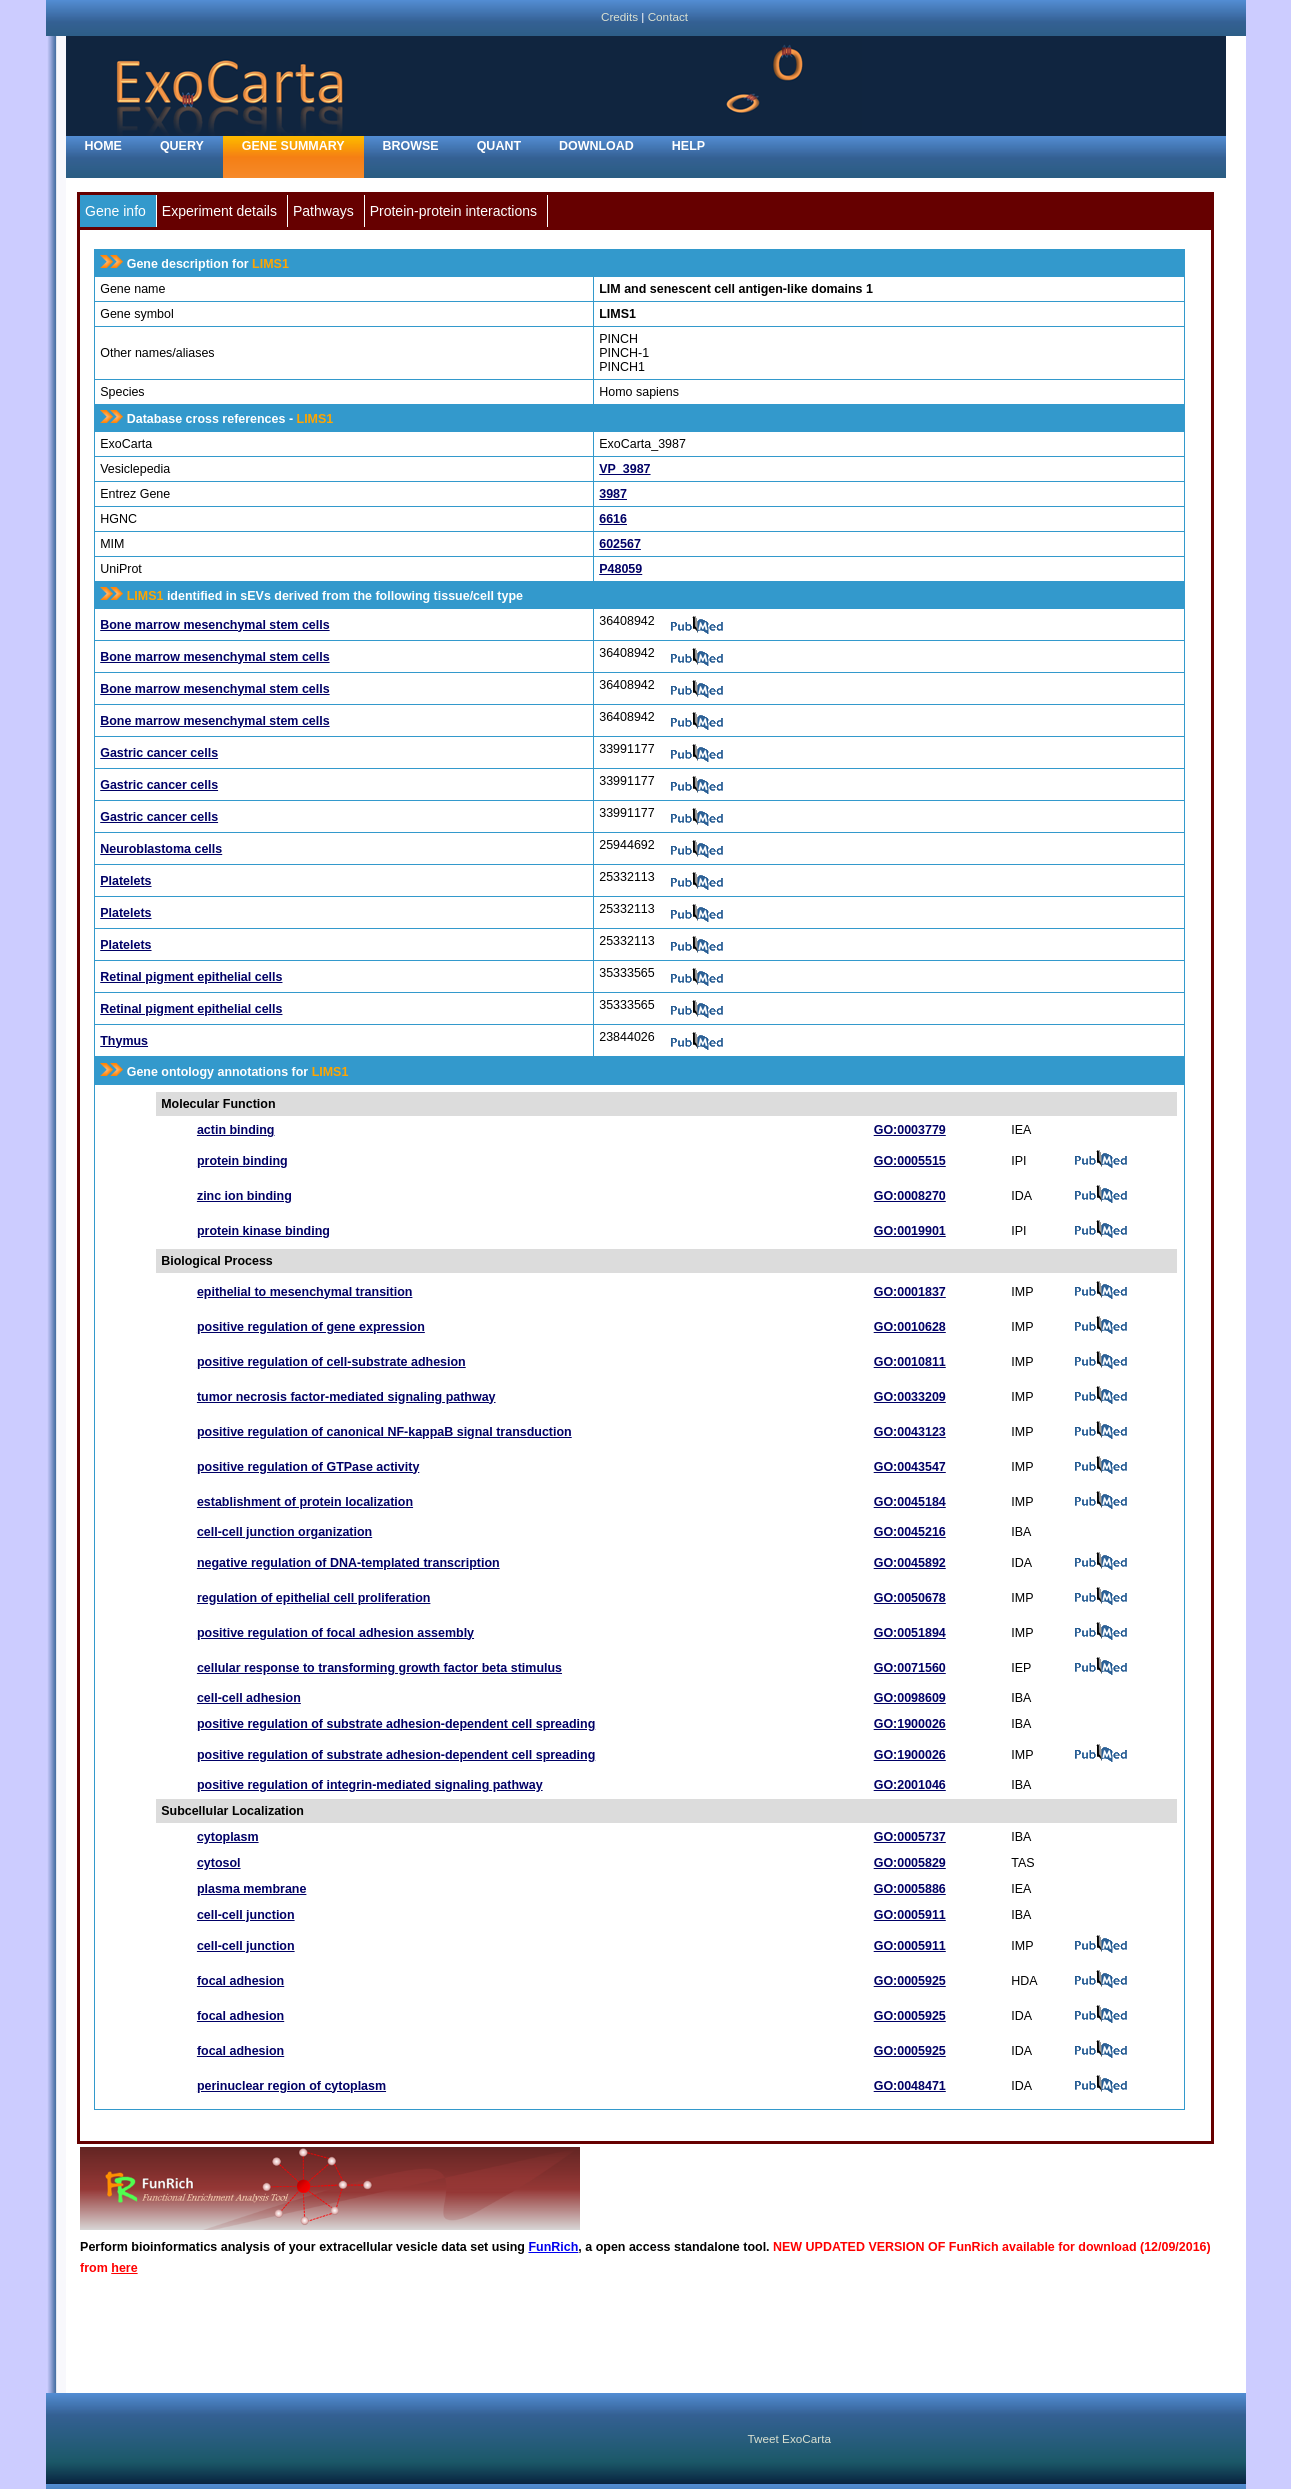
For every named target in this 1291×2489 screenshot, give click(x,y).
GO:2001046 (910, 1785)
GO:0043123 (910, 1432)
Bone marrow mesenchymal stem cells (214, 625)
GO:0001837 (910, 1292)
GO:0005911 (910, 1915)
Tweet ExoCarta (789, 2438)
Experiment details (219, 211)
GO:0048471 (910, 2086)
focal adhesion (240, 1981)
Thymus (124, 1041)
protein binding (242, 1161)
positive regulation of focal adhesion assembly (335, 1633)
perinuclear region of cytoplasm (291, 2086)
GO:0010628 (910, 1327)
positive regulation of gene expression (311, 1327)
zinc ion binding (244, 1196)
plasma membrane (252, 1889)
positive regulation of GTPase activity (308, 1467)
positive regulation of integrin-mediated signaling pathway (370, 1785)
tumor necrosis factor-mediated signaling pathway (346, 1397)
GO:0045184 (910, 1502)
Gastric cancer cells (159, 753)
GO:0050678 (910, 1598)
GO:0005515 (910, 1161)
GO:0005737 (910, 1837)
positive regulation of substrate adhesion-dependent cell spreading (396, 1724)
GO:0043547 (910, 1467)
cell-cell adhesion (249, 1698)
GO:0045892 (910, 1563)
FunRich (553, 2247)
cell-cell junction (246, 1915)
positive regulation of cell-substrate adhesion (331, 1362)
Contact (668, 16)
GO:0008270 (910, 1196)
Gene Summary (293, 146)
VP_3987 (624, 469)
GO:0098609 (910, 1698)
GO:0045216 (910, 1532)
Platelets (125, 881)
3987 (613, 494)
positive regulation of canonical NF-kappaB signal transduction (384, 1432)
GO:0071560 (910, 1668)
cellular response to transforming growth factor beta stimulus (379, 1668)
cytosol (219, 1863)
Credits (619, 16)
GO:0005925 (910, 1981)
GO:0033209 (910, 1397)
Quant (499, 146)
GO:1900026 (910, 1724)
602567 (620, 544)
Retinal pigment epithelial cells (191, 977)
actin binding (236, 1130)
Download (596, 146)
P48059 (620, 569)
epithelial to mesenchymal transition (305, 1292)
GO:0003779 (910, 1130)
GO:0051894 (910, 1633)
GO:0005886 (910, 1889)
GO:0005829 (910, 1863)
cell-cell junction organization (284, 1532)
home (103, 146)
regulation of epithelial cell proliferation (313, 1598)
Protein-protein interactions (453, 211)
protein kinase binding (263, 1231)
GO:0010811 (910, 1362)
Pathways (323, 211)
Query (182, 146)
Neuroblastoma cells (161, 849)
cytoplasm (228, 1837)
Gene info (115, 211)
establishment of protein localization (305, 1502)
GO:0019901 (910, 1231)
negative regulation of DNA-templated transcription (348, 1563)
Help (688, 146)
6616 (613, 519)
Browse (411, 146)
